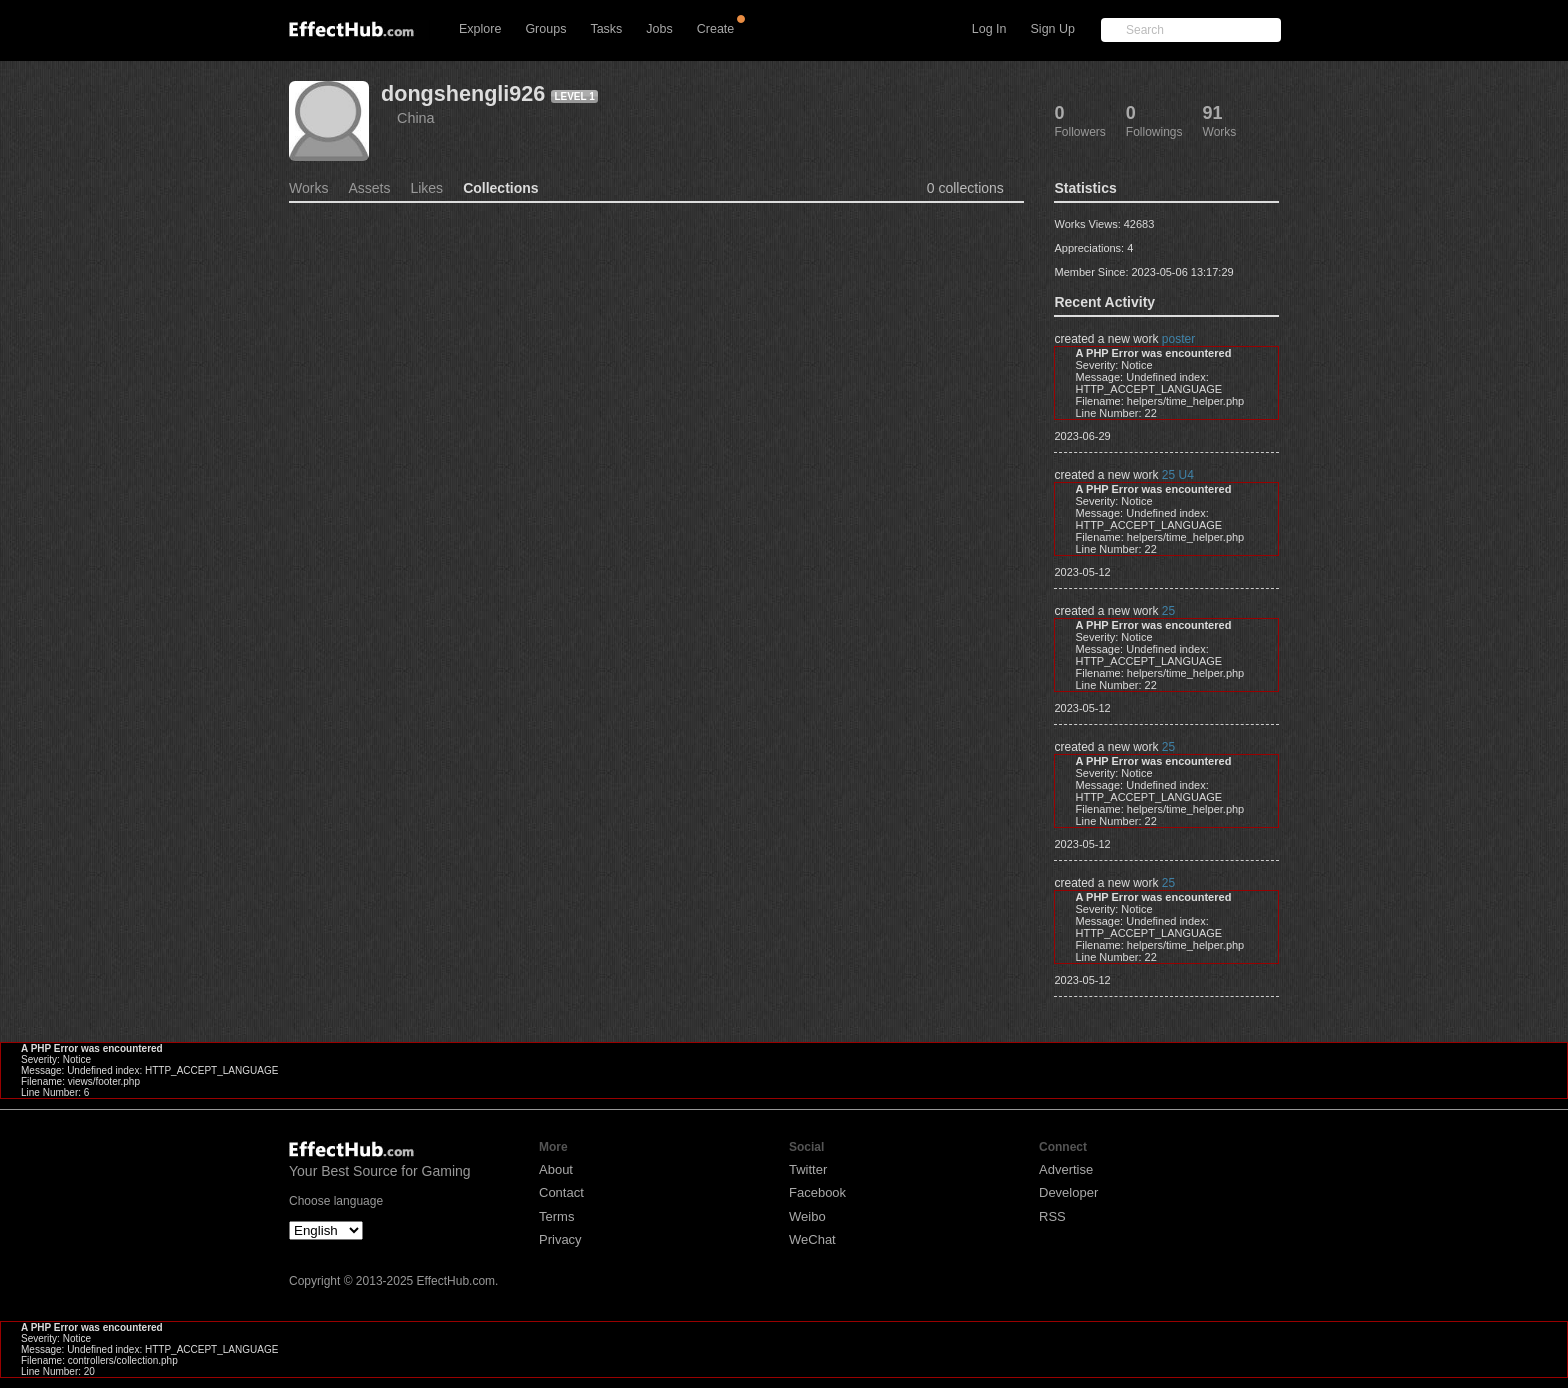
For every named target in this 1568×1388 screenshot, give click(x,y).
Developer (1068, 1192)
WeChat (812, 1239)
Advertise (1066, 1169)
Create (716, 29)
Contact (561, 1192)
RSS (1052, 1216)
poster (1178, 339)
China (416, 118)
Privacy (560, 1239)
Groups (545, 29)
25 (1168, 611)
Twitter (808, 1169)
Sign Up (1053, 29)
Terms (556, 1216)
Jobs (659, 29)
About (556, 1169)
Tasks (606, 29)
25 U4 (1178, 475)
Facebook (817, 1192)
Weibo (807, 1216)
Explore (480, 29)
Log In (989, 29)
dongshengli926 (463, 93)
